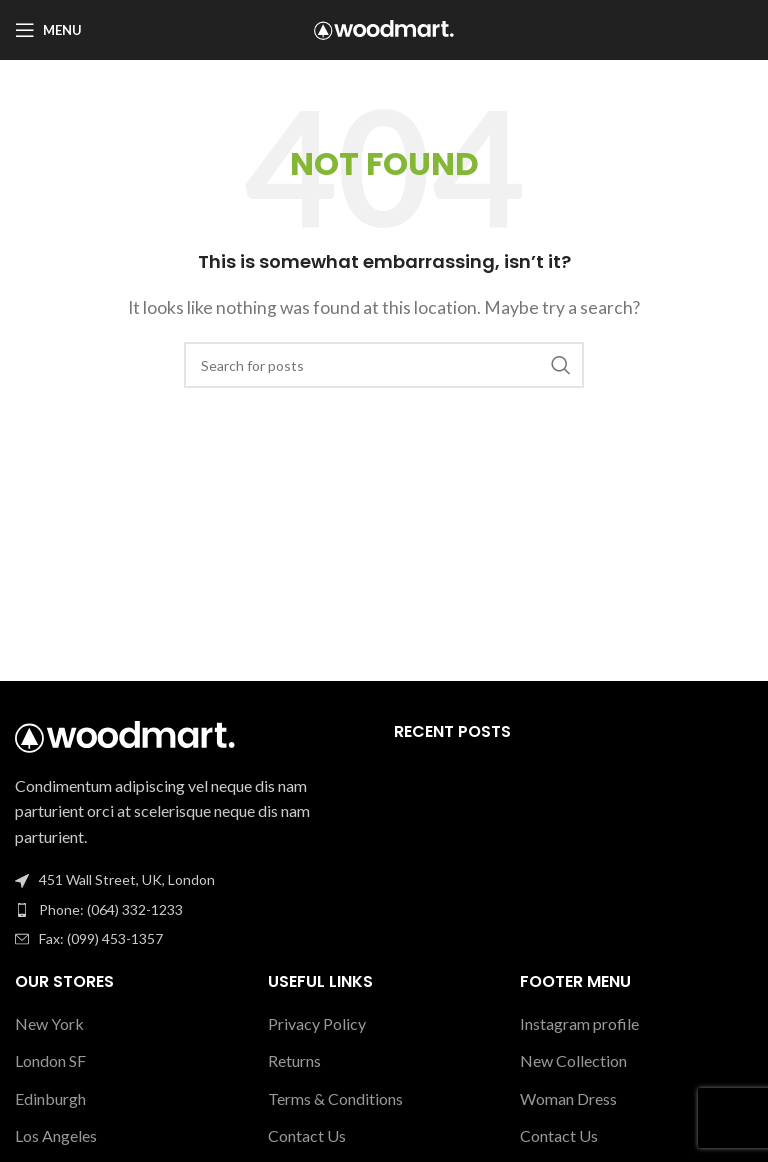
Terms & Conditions (335, 1098)
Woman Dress (568, 1098)
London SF (50, 1060)
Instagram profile (579, 1023)
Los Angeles (56, 1135)
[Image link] (125, 734)
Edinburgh (50, 1098)
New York (49, 1023)
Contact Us (307, 1135)
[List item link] (194, 910)
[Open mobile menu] (48, 30)
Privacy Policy (317, 1023)
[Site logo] (384, 27)
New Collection (573, 1060)
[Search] (384, 365)
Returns (294, 1060)
